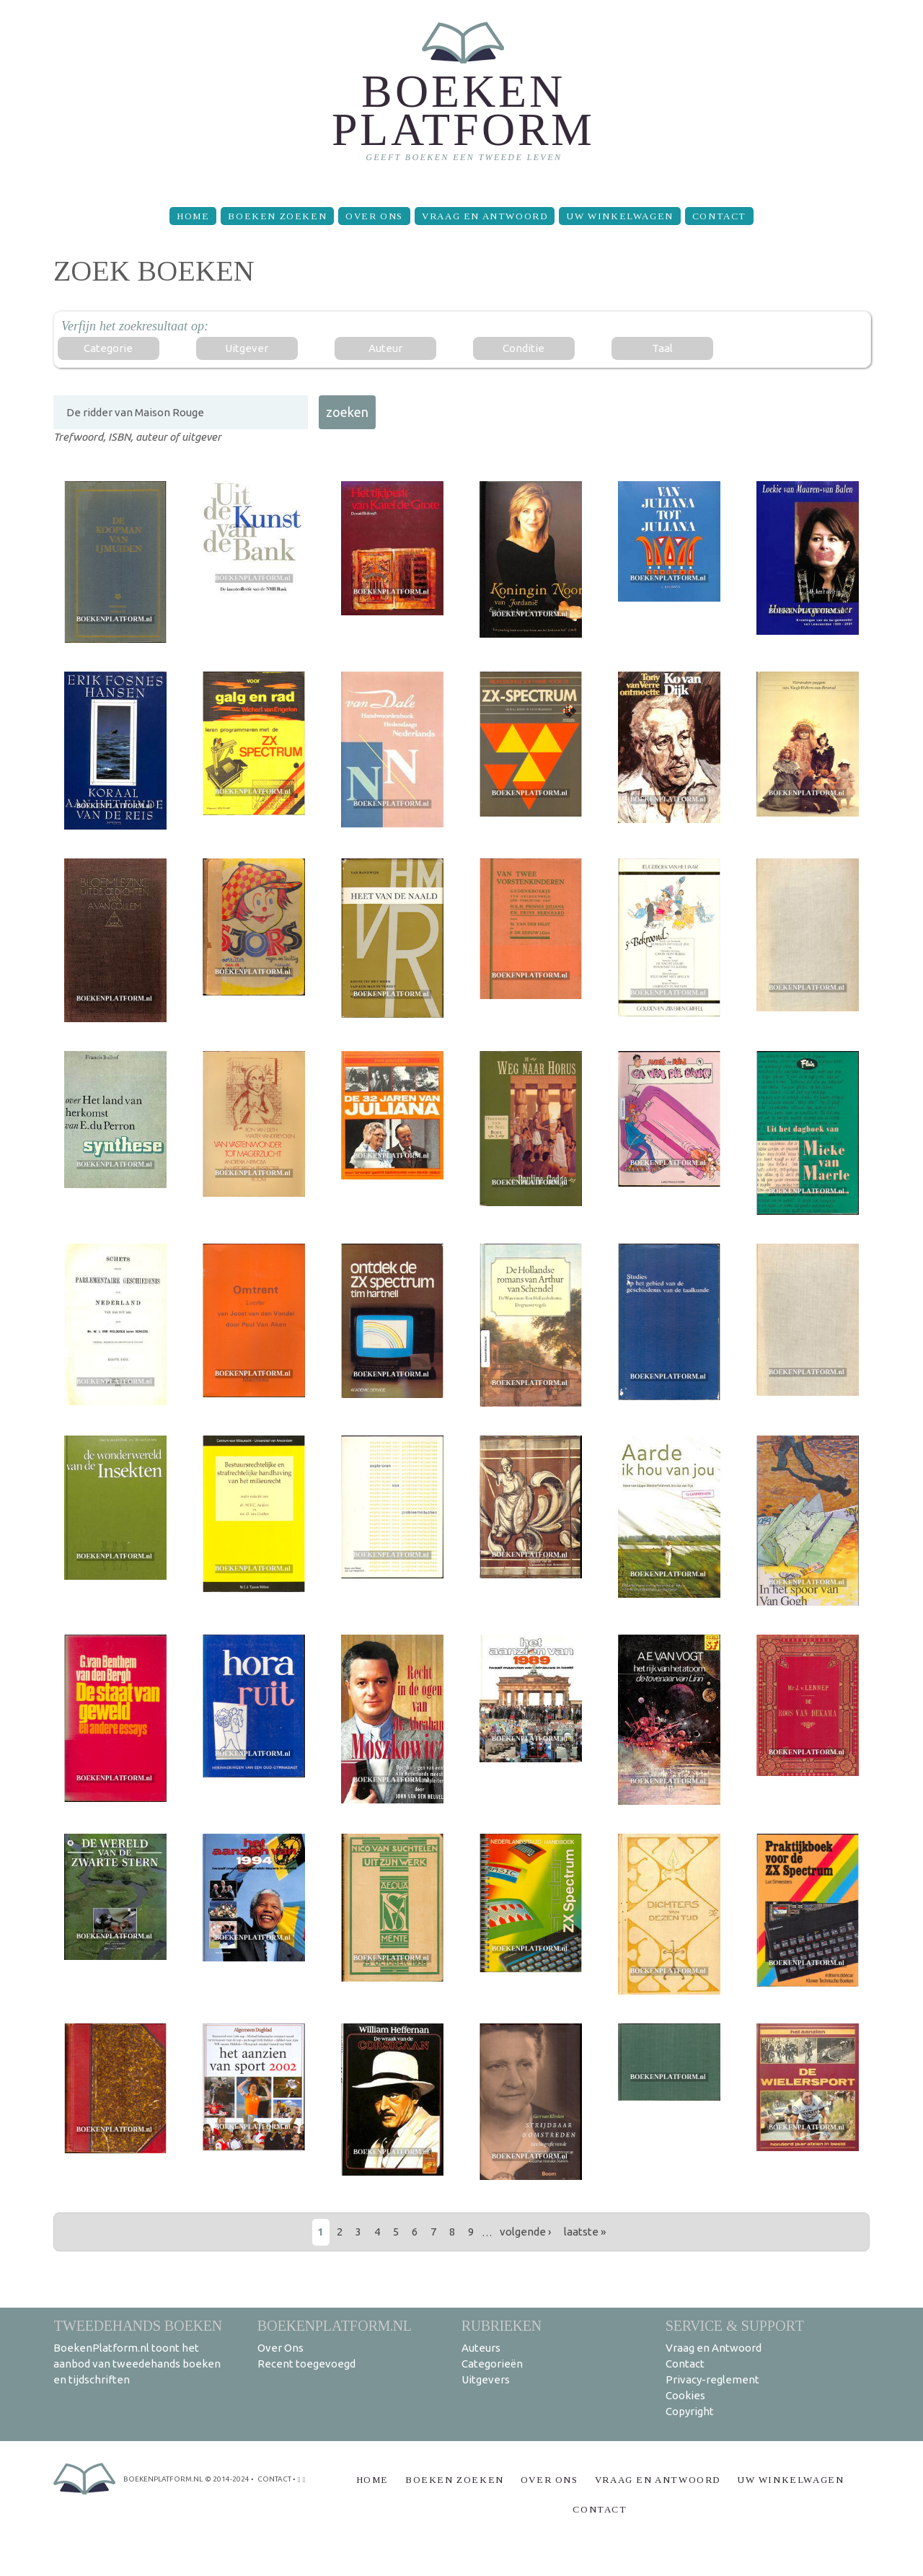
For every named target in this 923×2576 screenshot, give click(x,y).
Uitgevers (486, 2379)
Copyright (690, 2411)
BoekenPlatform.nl (334, 2325)
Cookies (685, 2395)
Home (193, 216)
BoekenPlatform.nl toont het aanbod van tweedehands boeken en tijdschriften (137, 2364)
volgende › (525, 2231)
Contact (719, 216)
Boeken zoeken (277, 216)
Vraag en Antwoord (484, 216)
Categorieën (492, 2363)
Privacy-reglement (712, 2379)
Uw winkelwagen (619, 216)
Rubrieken (502, 2325)
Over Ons (374, 216)
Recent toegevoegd (306, 2363)
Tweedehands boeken (137, 2325)
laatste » (585, 2231)
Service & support (735, 2325)
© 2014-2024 (227, 2479)
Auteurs (481, 2348)
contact (274, 2479)
